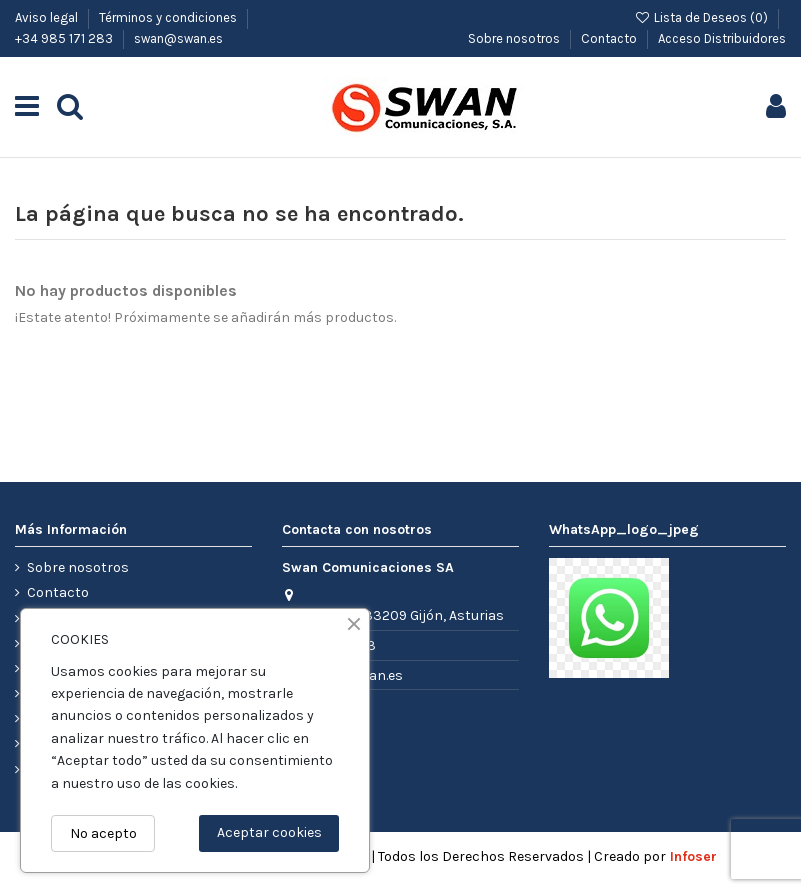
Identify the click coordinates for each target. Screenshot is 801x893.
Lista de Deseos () (702, 17)
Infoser (693, 856)
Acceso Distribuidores (722, 38)
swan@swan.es (178, 38)
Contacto (610, 38)
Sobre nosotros (515, 38)
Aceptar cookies (269, 832)
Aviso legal (48, 17)
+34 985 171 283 (65, 38)
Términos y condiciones (169, 17)
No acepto (103, 833)
